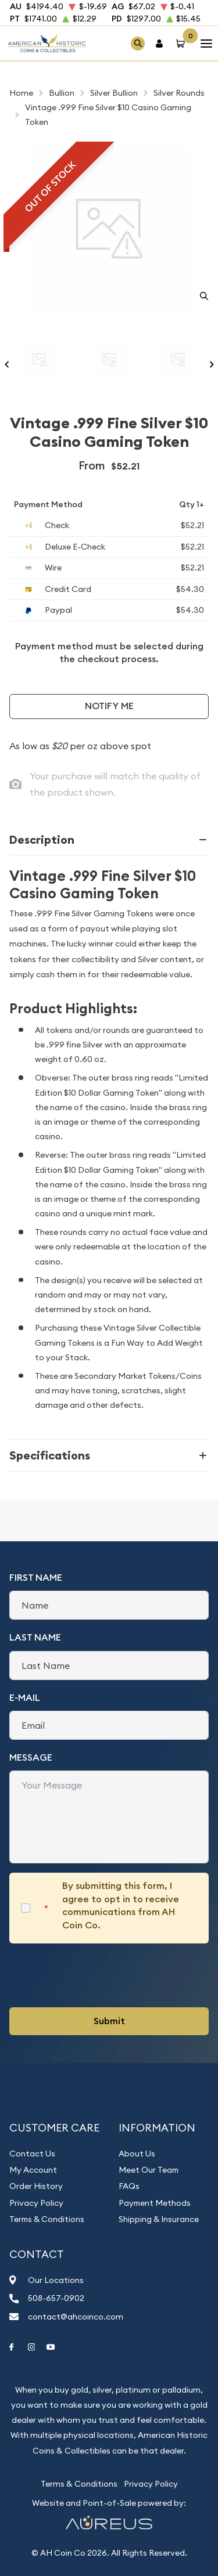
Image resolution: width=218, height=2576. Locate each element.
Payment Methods (155, 2203)
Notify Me (109, 706)
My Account (33, 2170)
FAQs (129, 2186)
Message (30, 1757)
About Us (137, 2153)
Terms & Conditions (46, 2219)
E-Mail (24, 1698)
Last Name (35, 1637)
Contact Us (32, 2153)
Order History (36, 2186)
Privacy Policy (36, 2203)
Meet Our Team (148, 2170)
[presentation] (97, 1975)
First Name (35, 1577)
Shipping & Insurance (159, 2219)
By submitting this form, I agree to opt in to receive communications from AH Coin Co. (120, 1905)
